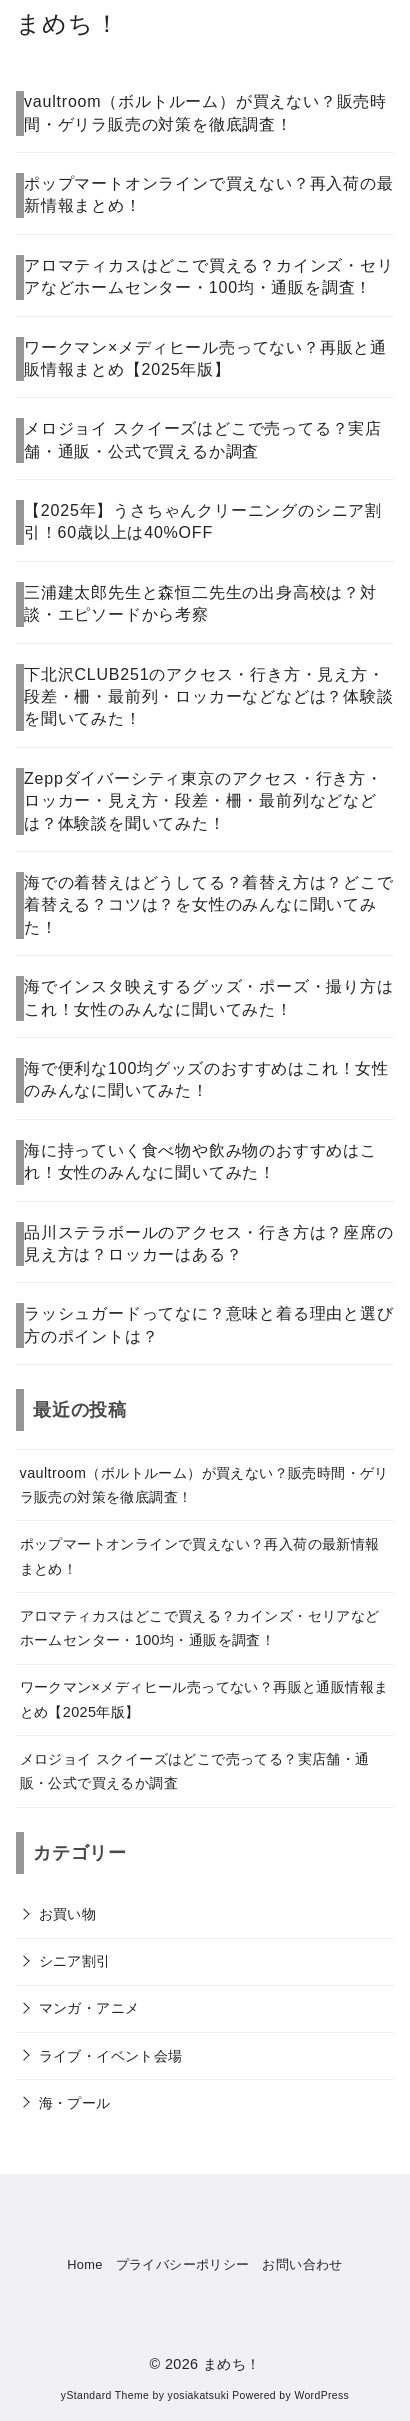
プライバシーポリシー (183, 2264)
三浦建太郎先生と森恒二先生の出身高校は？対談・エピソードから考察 (200, 603)
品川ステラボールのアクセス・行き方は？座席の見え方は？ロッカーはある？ (209, 1243)
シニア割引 (75, 1961)
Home (85, 2264)
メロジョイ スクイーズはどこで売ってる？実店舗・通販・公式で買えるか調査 (203, 439)
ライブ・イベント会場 (111, 2056)
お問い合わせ (302, 2264)
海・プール (75, 2103)
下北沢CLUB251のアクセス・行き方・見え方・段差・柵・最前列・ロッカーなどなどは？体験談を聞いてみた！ (209, 697)
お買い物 (68, 1914)
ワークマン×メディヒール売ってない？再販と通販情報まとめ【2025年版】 (205, 358)
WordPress (321, 2395)
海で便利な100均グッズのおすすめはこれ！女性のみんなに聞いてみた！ (206, 1079)
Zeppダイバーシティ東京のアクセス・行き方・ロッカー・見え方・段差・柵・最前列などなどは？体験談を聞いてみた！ (203, 801)
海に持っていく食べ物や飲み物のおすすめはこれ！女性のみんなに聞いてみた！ (200, 1161)
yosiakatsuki (198, 2395)
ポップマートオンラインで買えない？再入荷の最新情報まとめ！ (209, 194)
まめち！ (68, 23)
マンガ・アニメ (89, 2008)
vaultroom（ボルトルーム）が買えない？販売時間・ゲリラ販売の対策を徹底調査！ (205, 112)
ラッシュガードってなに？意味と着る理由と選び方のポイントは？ (209, 1324)
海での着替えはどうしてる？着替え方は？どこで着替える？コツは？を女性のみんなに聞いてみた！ (209, 905)
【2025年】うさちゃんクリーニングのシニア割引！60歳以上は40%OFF (203, 521)
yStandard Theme (105, 2395)
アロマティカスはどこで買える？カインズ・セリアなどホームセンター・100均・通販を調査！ (209, 276)
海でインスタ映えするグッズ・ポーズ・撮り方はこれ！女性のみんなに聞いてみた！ (209, 997)
